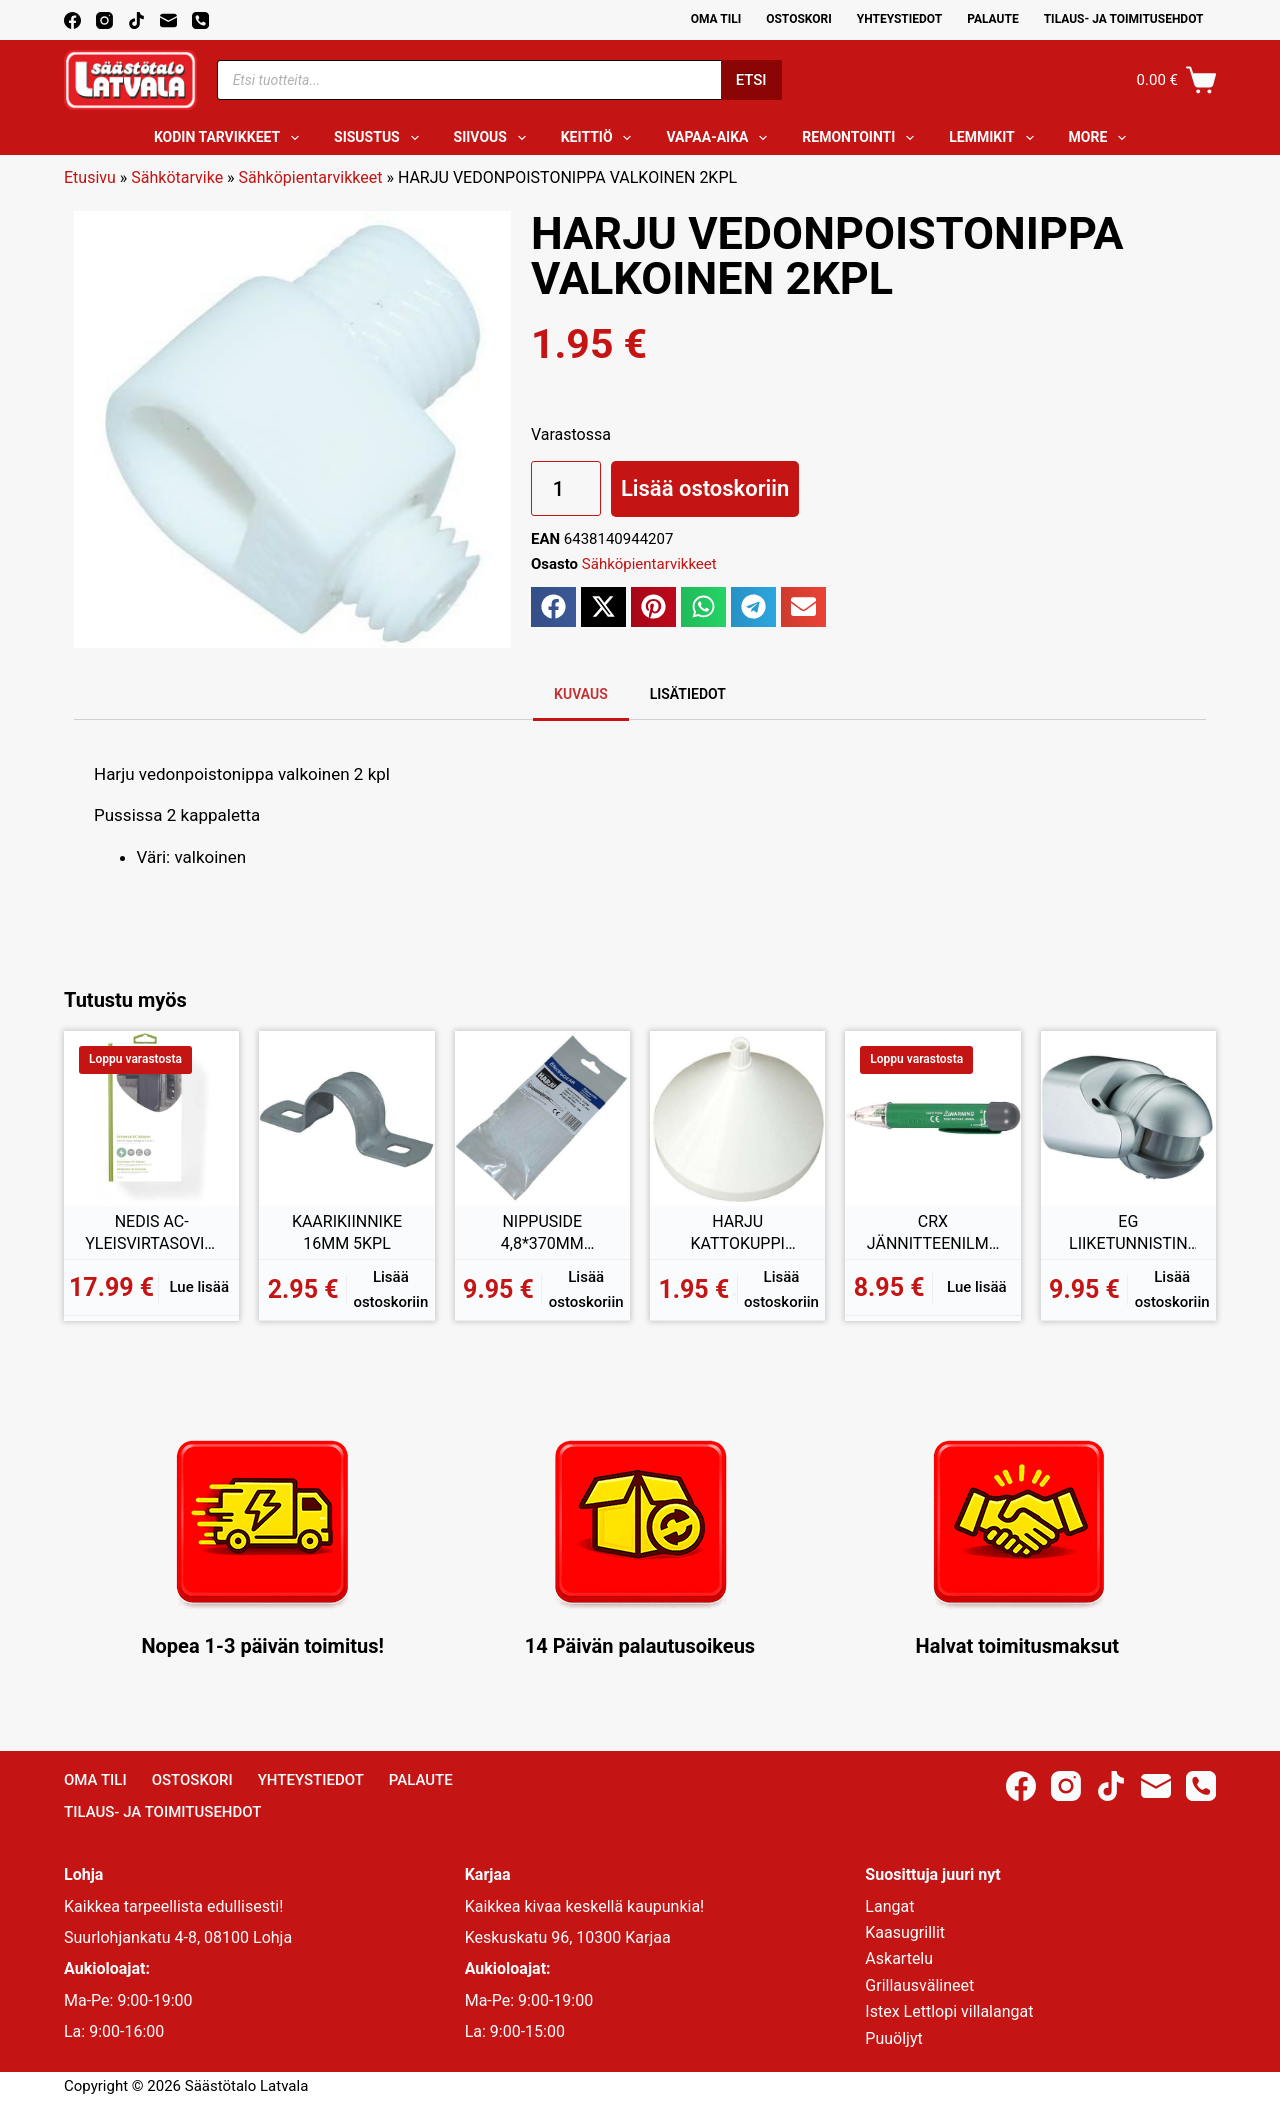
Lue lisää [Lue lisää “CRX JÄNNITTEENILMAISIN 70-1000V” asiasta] (977, 1287)
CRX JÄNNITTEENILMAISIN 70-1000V (933, 1233)
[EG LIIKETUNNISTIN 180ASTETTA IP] (1128, 1118)
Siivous (494, 138)
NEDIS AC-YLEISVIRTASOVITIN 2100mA (151, 1233)
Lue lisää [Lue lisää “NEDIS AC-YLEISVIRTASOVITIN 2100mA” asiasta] (200, 1287)
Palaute (993, 19)
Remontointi (862, 138)
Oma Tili (716, 19)
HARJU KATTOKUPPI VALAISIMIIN (737, 1233)
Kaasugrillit (905, 1932)
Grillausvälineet (919, 1985)
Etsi (751, 80)
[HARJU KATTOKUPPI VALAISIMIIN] (737, 1118)
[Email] (168, 20)
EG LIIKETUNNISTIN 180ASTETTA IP (1128, 1233)
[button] (553, 607)
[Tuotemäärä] (566, 488)
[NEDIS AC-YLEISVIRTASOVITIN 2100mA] (151, 1118)
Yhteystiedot (899, 19)
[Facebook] (72, 20)
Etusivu (90, 177)
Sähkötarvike (177, 177)
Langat (889, 1906)
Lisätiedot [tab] (688, 694)
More (1102, 138)
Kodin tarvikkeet (230, 138)
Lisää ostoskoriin (705, 488)
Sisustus (380, 138)
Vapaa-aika (720, 138)
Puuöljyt (893, 2038)
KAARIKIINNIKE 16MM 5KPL (347, 1232)
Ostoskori (799, 19)
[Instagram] (104, 20)
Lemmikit (995, 138)
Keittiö (600, 138)
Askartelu (899, 1958)
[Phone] (200, 20)
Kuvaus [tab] (581, 694)
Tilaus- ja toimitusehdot (1124, 19)
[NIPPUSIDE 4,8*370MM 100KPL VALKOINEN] (542, 1118)
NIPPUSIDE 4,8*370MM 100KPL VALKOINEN (542, 1233)
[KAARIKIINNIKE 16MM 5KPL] (346, 1118)
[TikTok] (136, 20)
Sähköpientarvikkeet (311, 177)
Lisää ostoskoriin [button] (390, 1289)
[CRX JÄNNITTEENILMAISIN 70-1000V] (932, 1118)
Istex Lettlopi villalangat (949, 2011)
